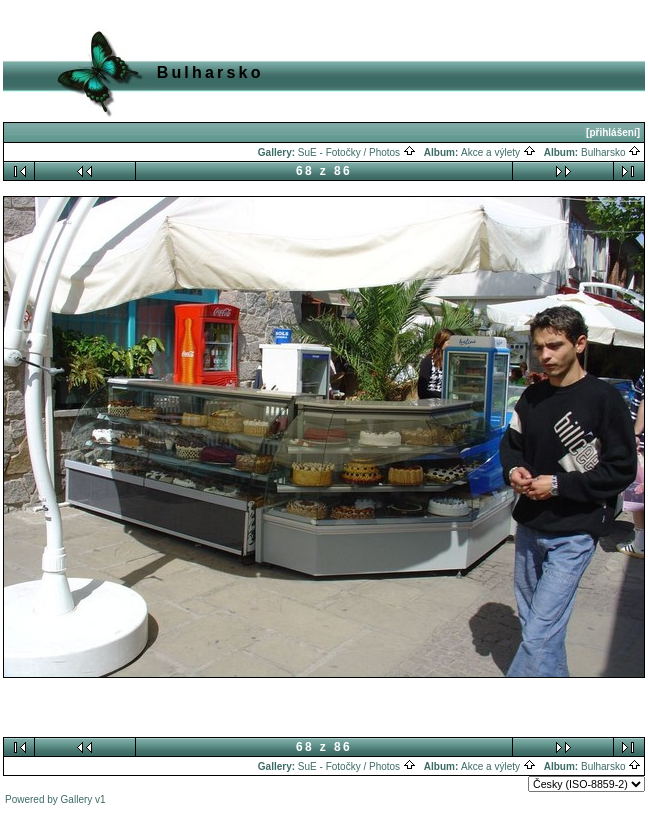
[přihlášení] (613, 132)
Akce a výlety (498, 152)
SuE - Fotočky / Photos (357, 152)
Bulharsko (611, 152)
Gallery (77, 799)
